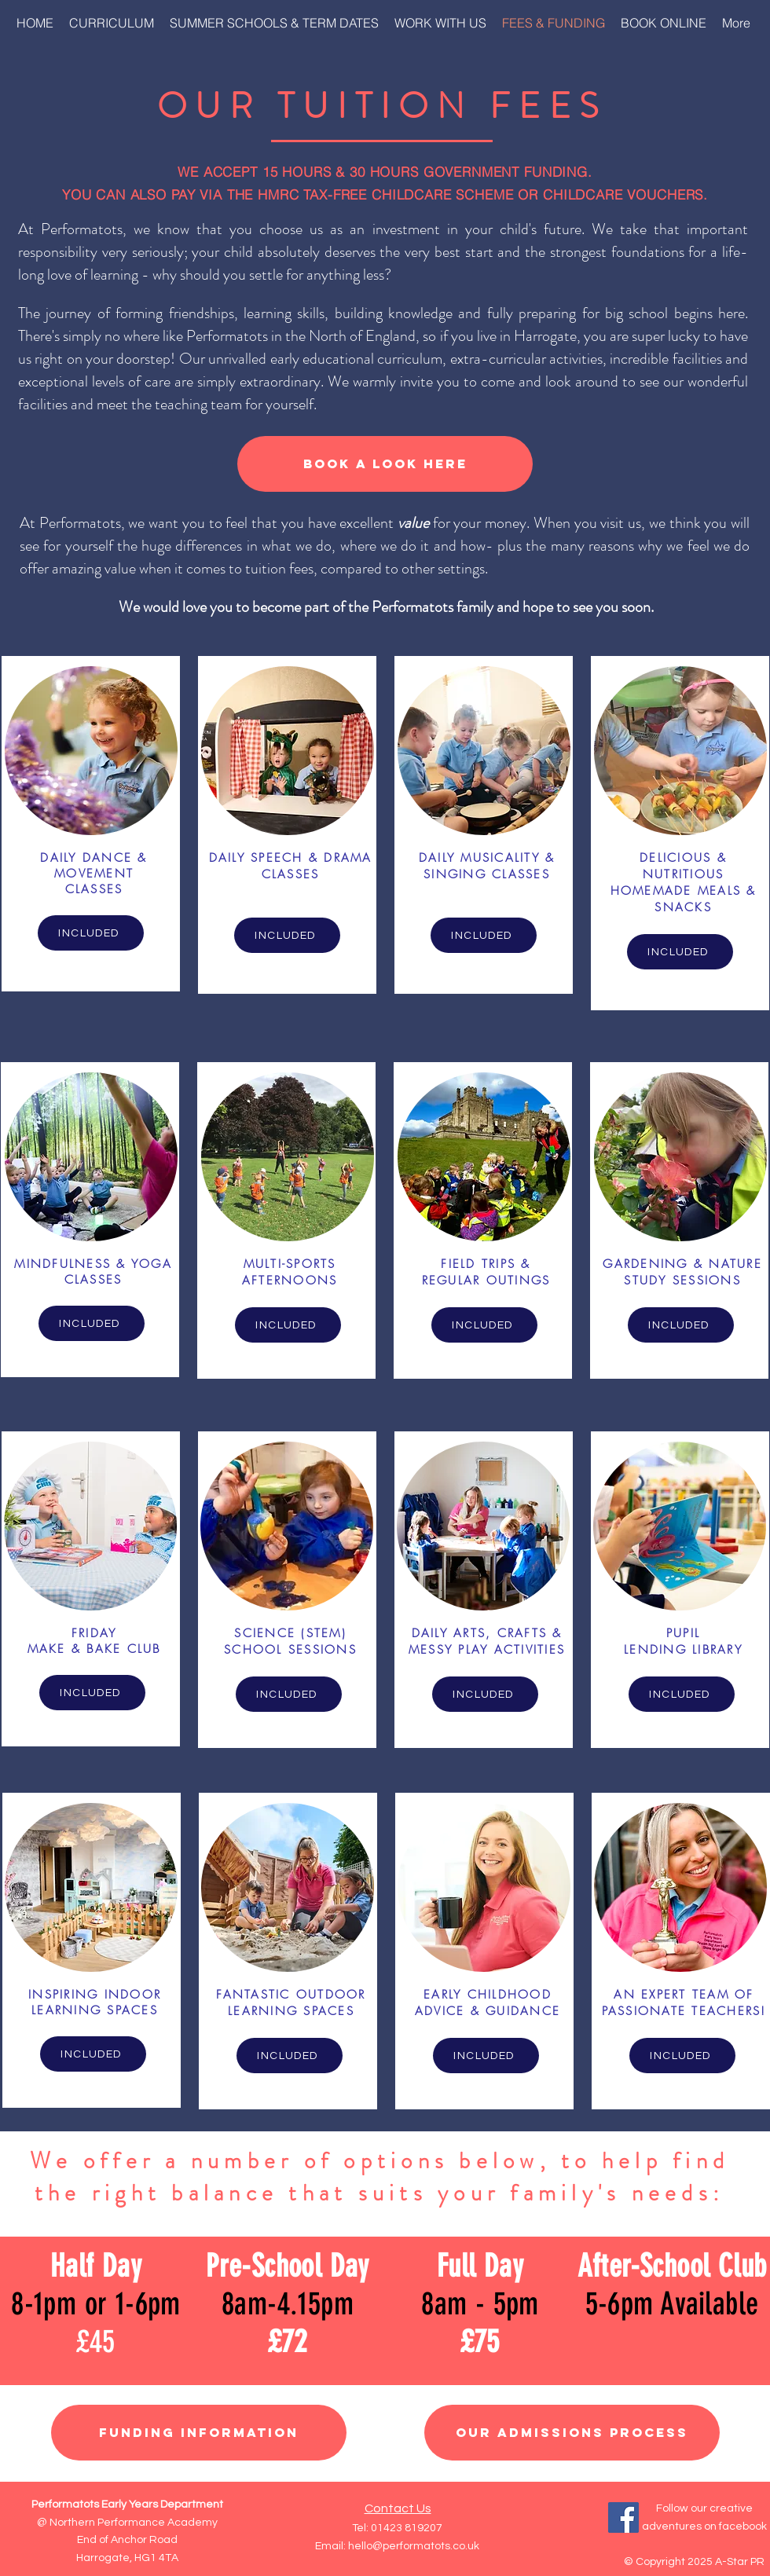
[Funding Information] (198, 2433)
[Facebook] (623, 2517)
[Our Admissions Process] (572, 2433)
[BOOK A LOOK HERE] (385, 464)
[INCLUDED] (91, 933)
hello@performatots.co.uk (413, 2546)
